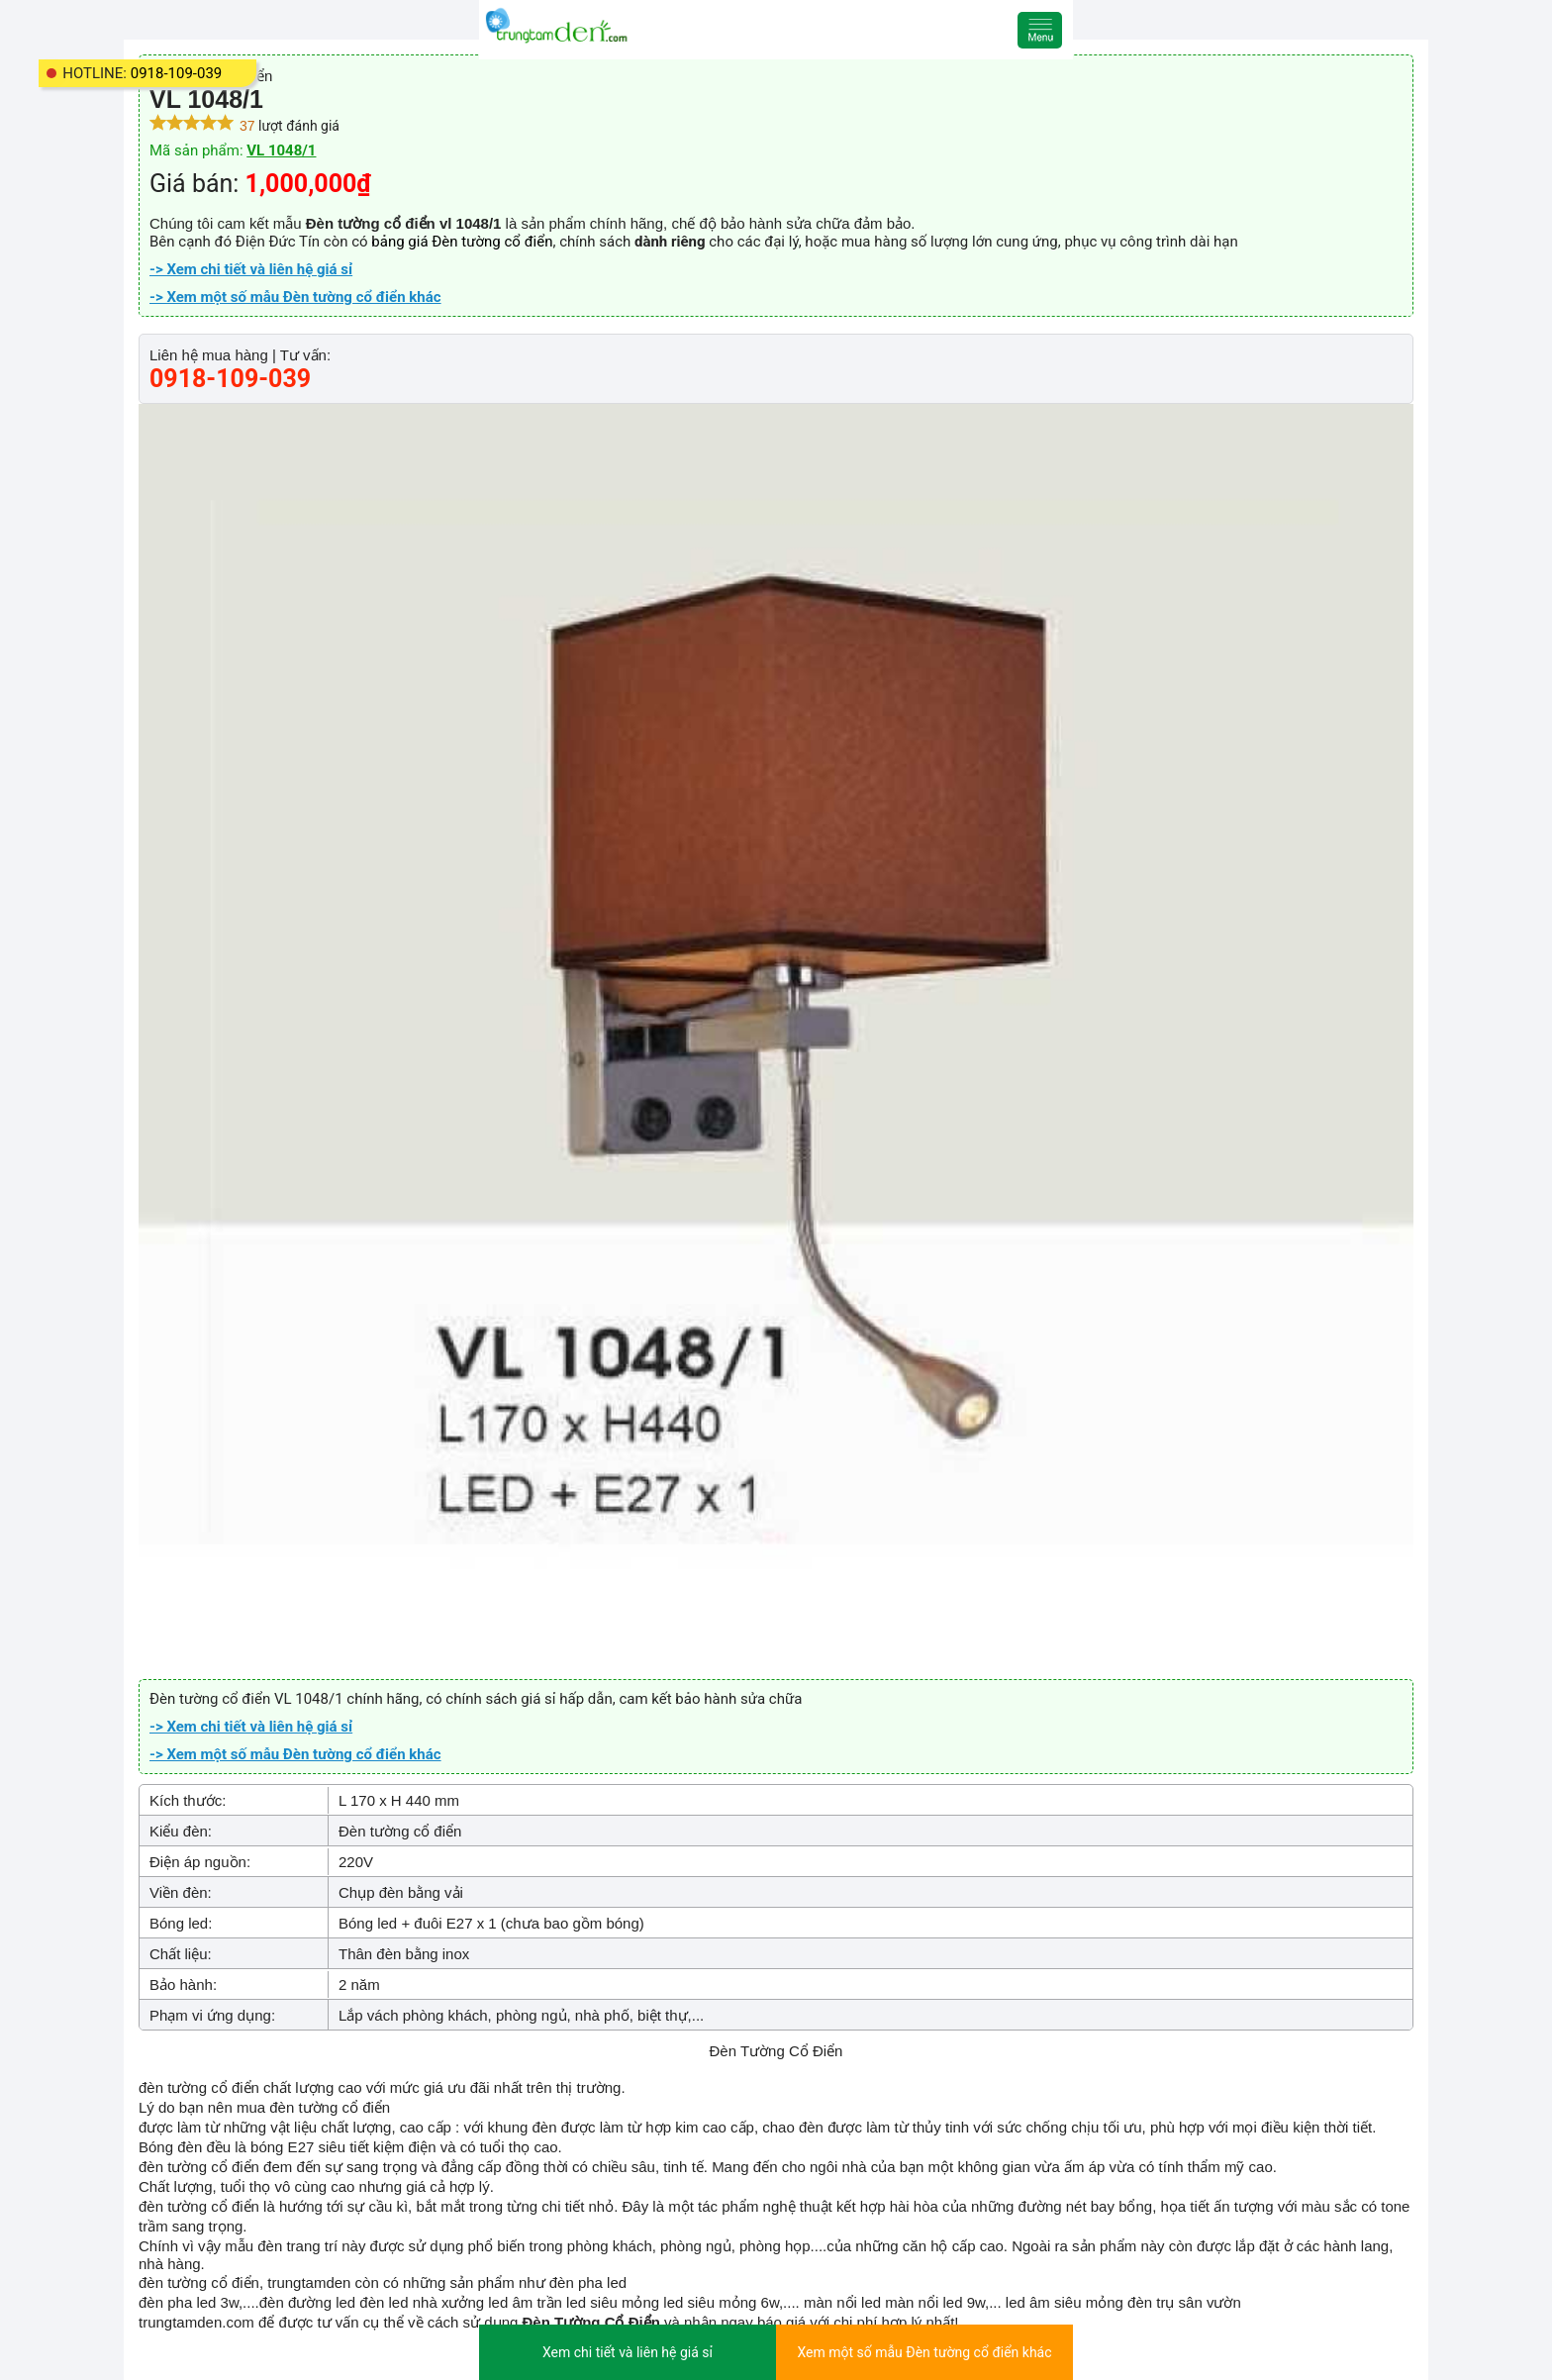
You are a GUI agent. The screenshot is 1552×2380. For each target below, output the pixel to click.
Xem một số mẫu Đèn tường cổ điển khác (924, 2352)
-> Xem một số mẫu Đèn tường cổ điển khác (295, 297)
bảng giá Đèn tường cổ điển (461, 241)
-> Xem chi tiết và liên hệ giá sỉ (250, 269)
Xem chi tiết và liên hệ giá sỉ (627, 2352)
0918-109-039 (177, 73)
